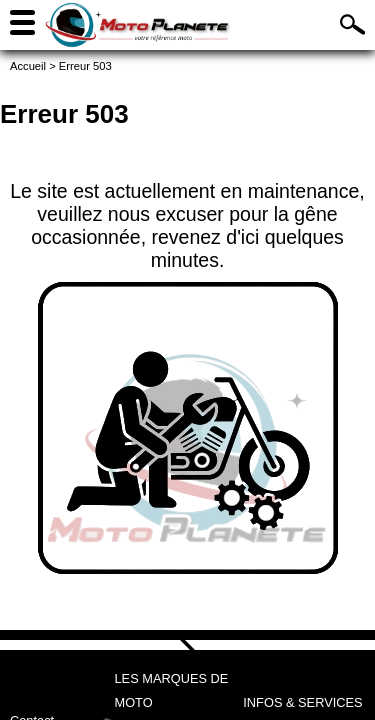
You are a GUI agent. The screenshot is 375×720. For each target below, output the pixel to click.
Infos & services (302, 702)
